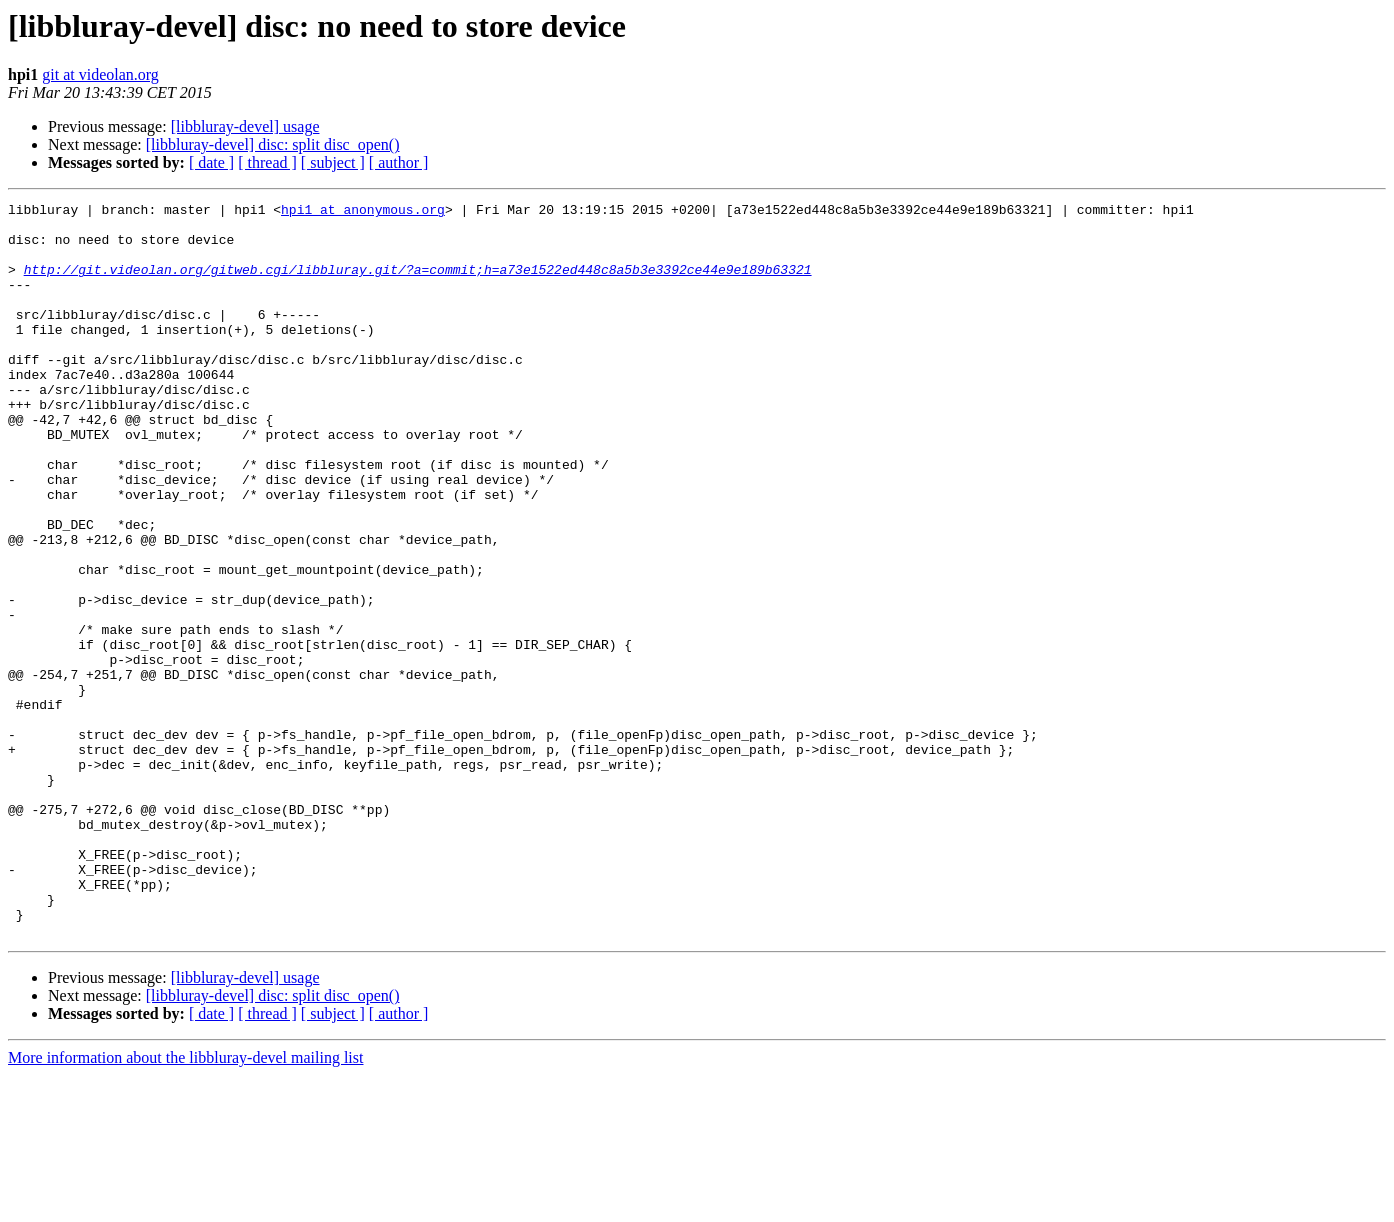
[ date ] (211, 162)
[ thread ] (267, 162)
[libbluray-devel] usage (245, 126)
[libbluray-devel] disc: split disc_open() (273, 144)
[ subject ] (333, 162)
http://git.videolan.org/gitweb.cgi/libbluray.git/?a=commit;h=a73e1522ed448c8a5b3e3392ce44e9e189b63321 (418, 284)
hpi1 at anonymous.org (363, 212)
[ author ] (399, 162)
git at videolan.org (100, 74)
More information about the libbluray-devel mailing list (185, 1204)
